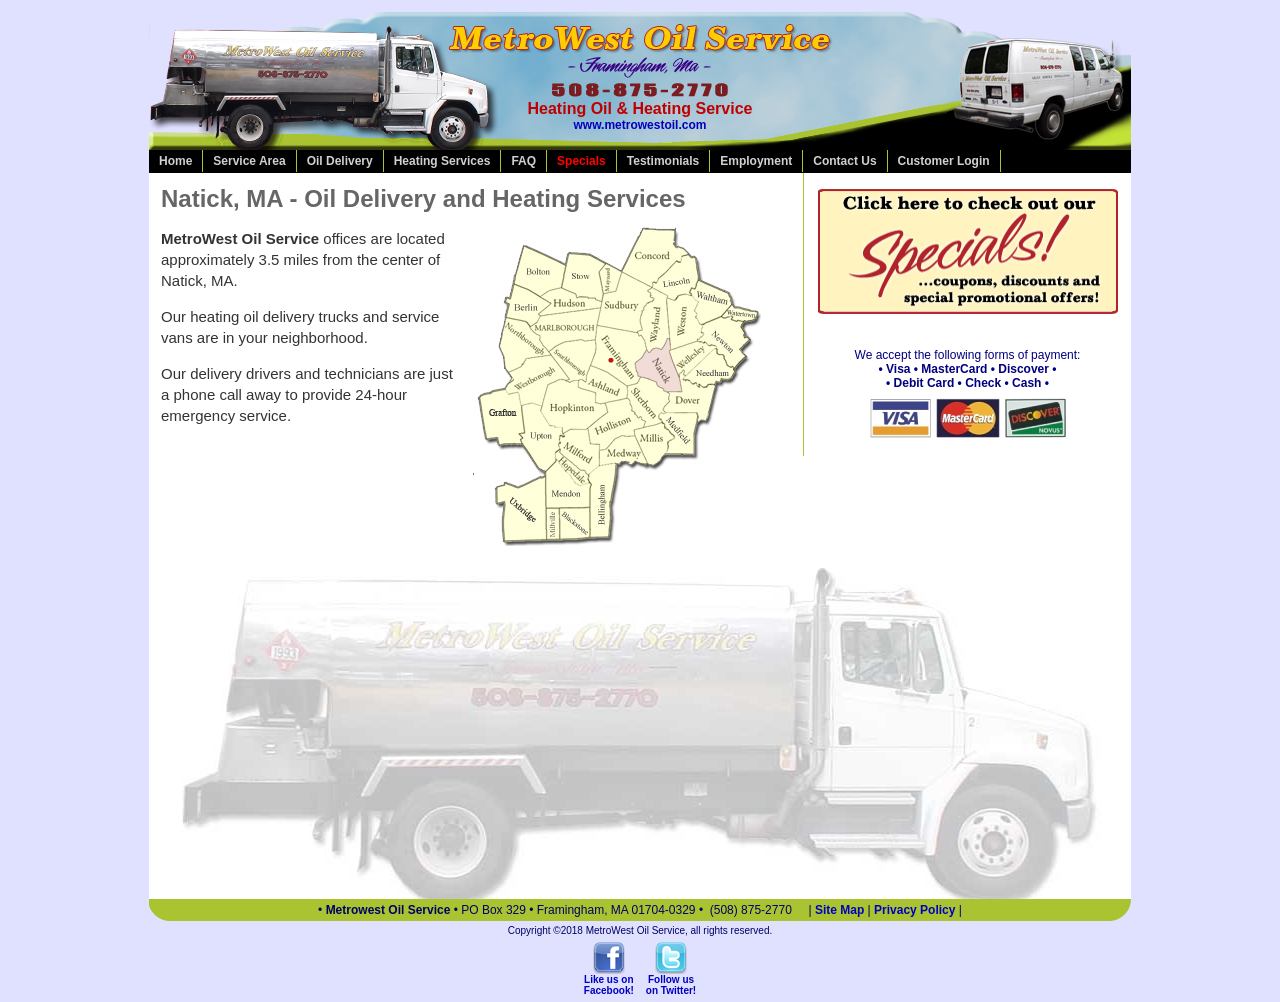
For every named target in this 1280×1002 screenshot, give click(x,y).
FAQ (523, 161)
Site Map (839, 910)
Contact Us (844, 161)
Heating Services (442, 161)
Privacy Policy (914, 910)
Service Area (249, 161)
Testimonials (663, 161)
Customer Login (944, 161)
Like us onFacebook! (609, 985)
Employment (756, 161)
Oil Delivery (340, 161)
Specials (581, 161)
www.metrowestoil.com (640, 125)
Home (175, 161)
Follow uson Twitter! (671, 985)
